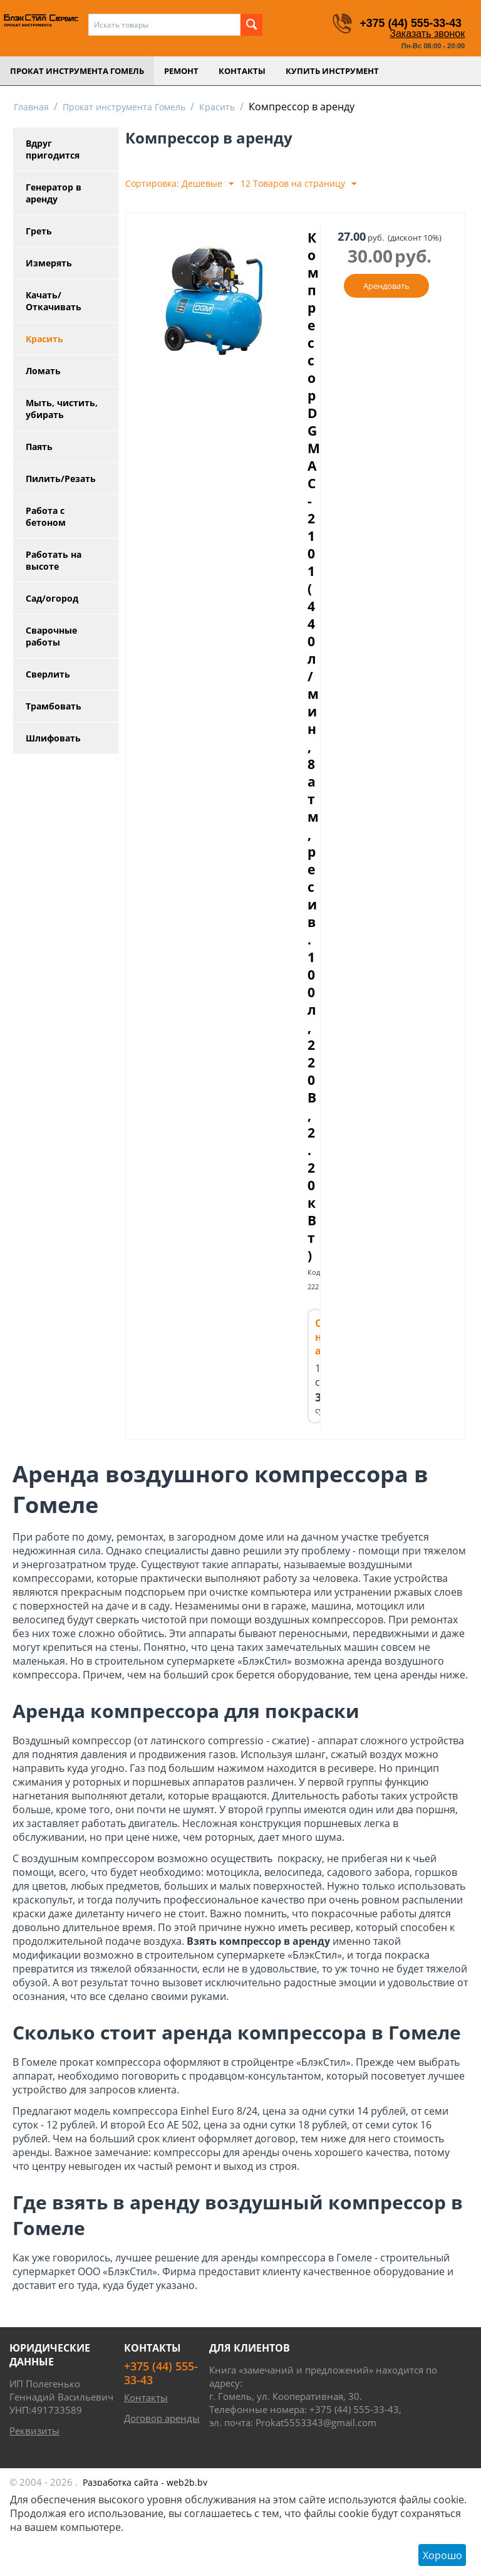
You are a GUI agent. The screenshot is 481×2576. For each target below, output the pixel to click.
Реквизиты (34, 2430)
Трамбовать (53, 706)
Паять (39, 447)
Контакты (242, 70)
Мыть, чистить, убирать (62, 409)
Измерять (49, 263)
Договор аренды (162, 2418)
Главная (31, 107)
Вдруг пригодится (53, 149)
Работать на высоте (53, 560)
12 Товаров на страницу (298, 184)
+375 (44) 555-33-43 (410, 23)
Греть (39, 231)
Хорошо (442, 2555)
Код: (315, 1272)
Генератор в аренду (53, 193)
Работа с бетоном (46, 516)
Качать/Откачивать (53, 301)
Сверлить (48, 674)
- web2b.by (145, 2482)
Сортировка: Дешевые (179, 184)
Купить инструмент (332, 70)
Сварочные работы (51, 636)
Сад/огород (52, 598)
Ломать (43, 371)
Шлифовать (53, 738)
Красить (217, 107)
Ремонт (181, 70)
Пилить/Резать (61, 478)
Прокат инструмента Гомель (77, 70)
